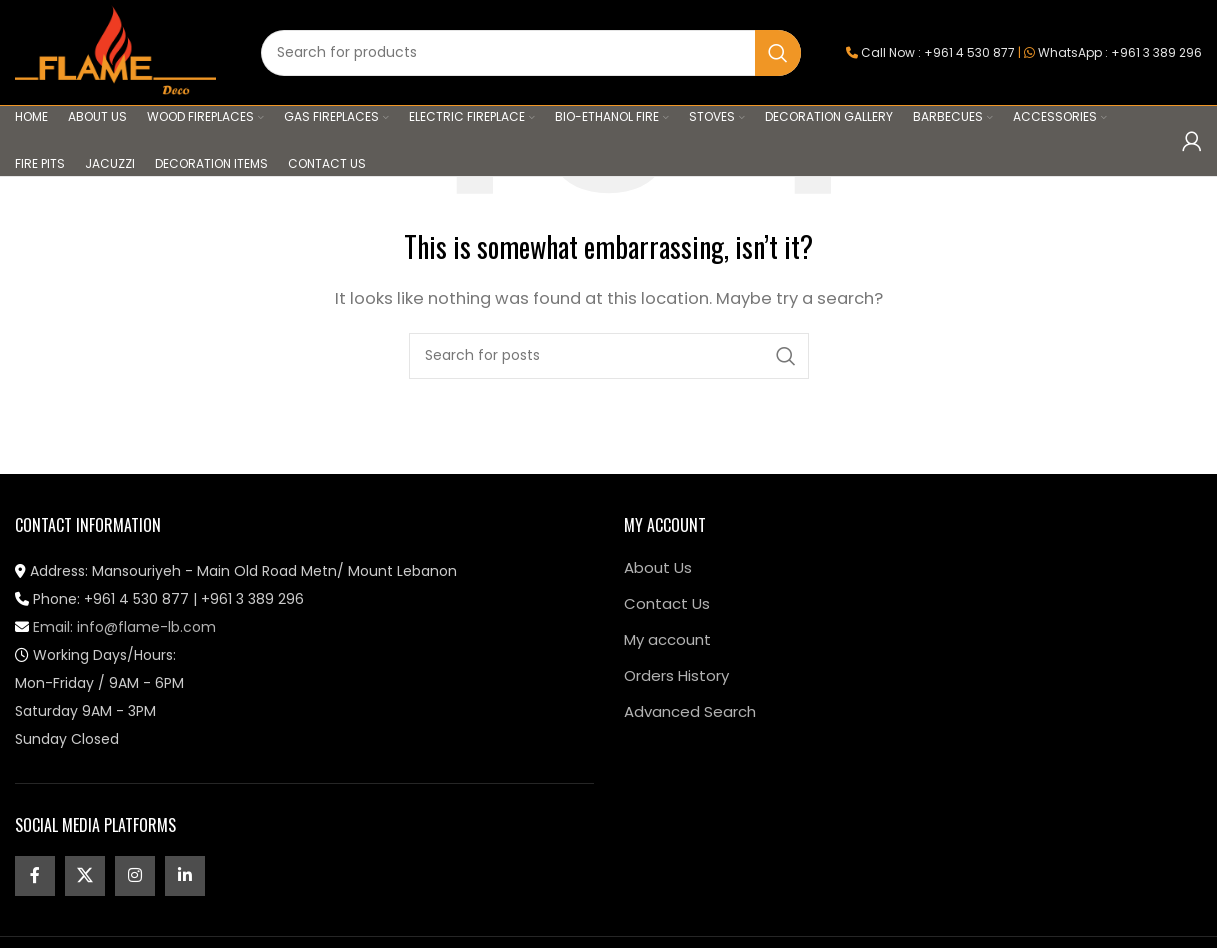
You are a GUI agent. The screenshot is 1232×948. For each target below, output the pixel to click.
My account (667, 639)
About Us (658, 567)
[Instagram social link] (135, 876)
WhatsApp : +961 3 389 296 (1120, 52)
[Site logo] (115, 51)
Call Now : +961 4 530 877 (938, 52)
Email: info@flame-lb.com (115, 627)
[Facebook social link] (35, 876)
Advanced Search (690, 711)
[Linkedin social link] (185, 876)
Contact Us (667, 603)
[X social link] (85, 876)
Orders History (676, 675)
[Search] (531, 53)
